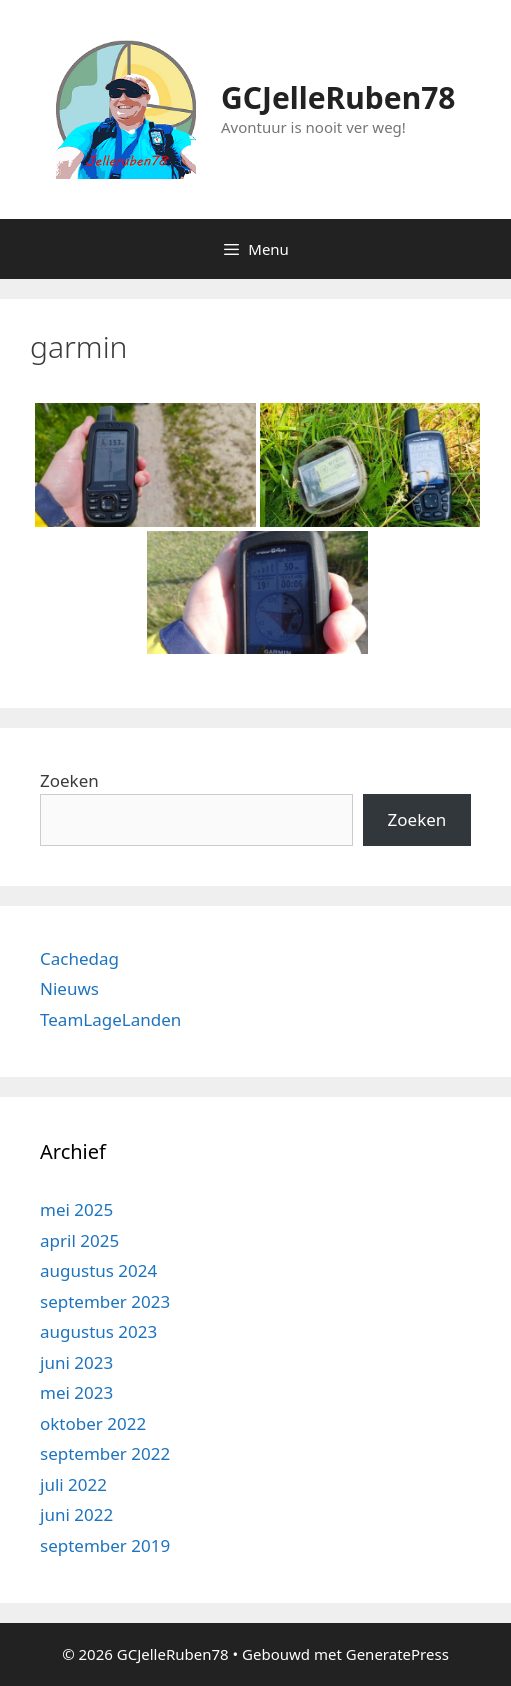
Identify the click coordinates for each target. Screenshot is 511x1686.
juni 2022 (76, 1514)
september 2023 (105, 1301)
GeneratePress (397, 1654)
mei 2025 (76, 1209)
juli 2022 (73, 1484)
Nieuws (69, 988)
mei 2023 (76, 1392)
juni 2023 (76, 1362)
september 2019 (105, 1545)
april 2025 (79, 1240)
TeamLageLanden (110, 1019)
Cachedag (79, 958)
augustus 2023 (98, 1331)
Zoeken (69, 780)
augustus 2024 (98, 1270)
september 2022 (105, 1453)
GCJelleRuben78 (338, 97)
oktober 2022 (93, 1423)
